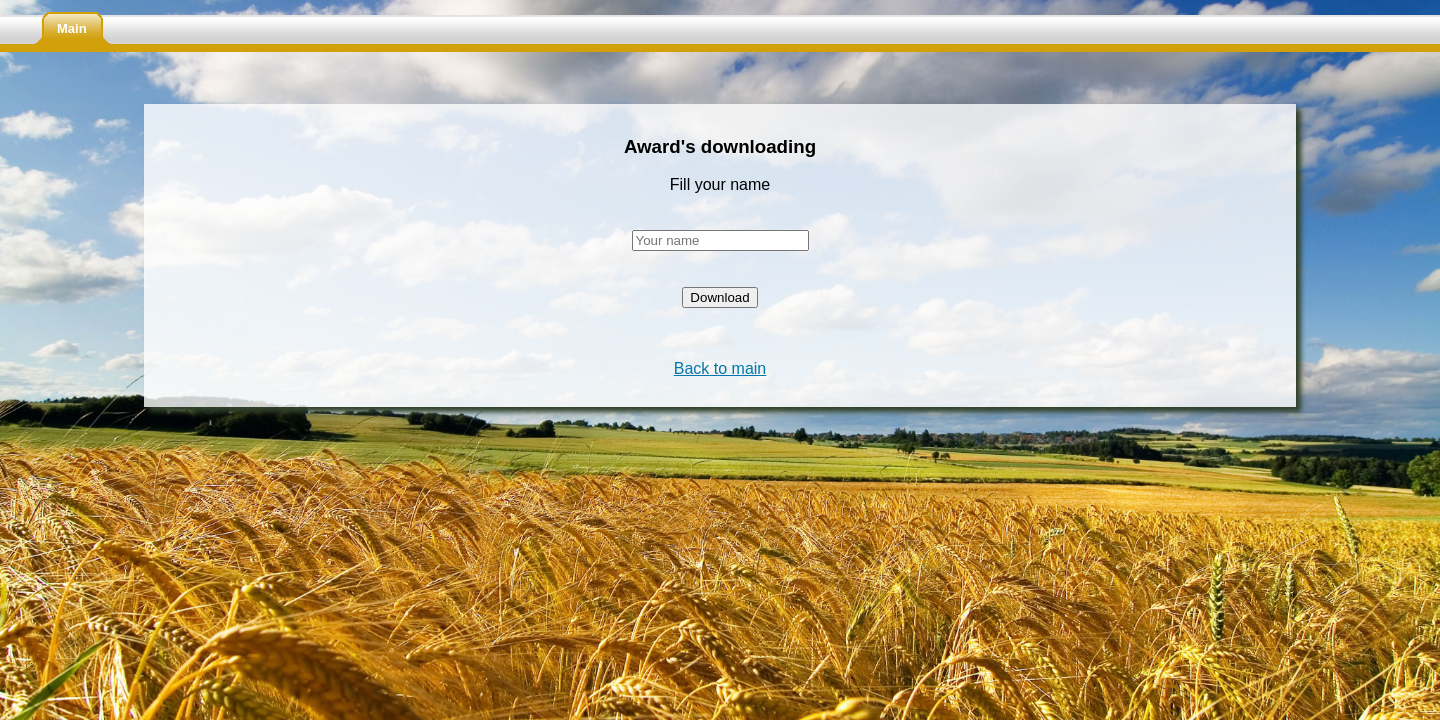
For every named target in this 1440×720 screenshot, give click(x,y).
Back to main (720, 368)
